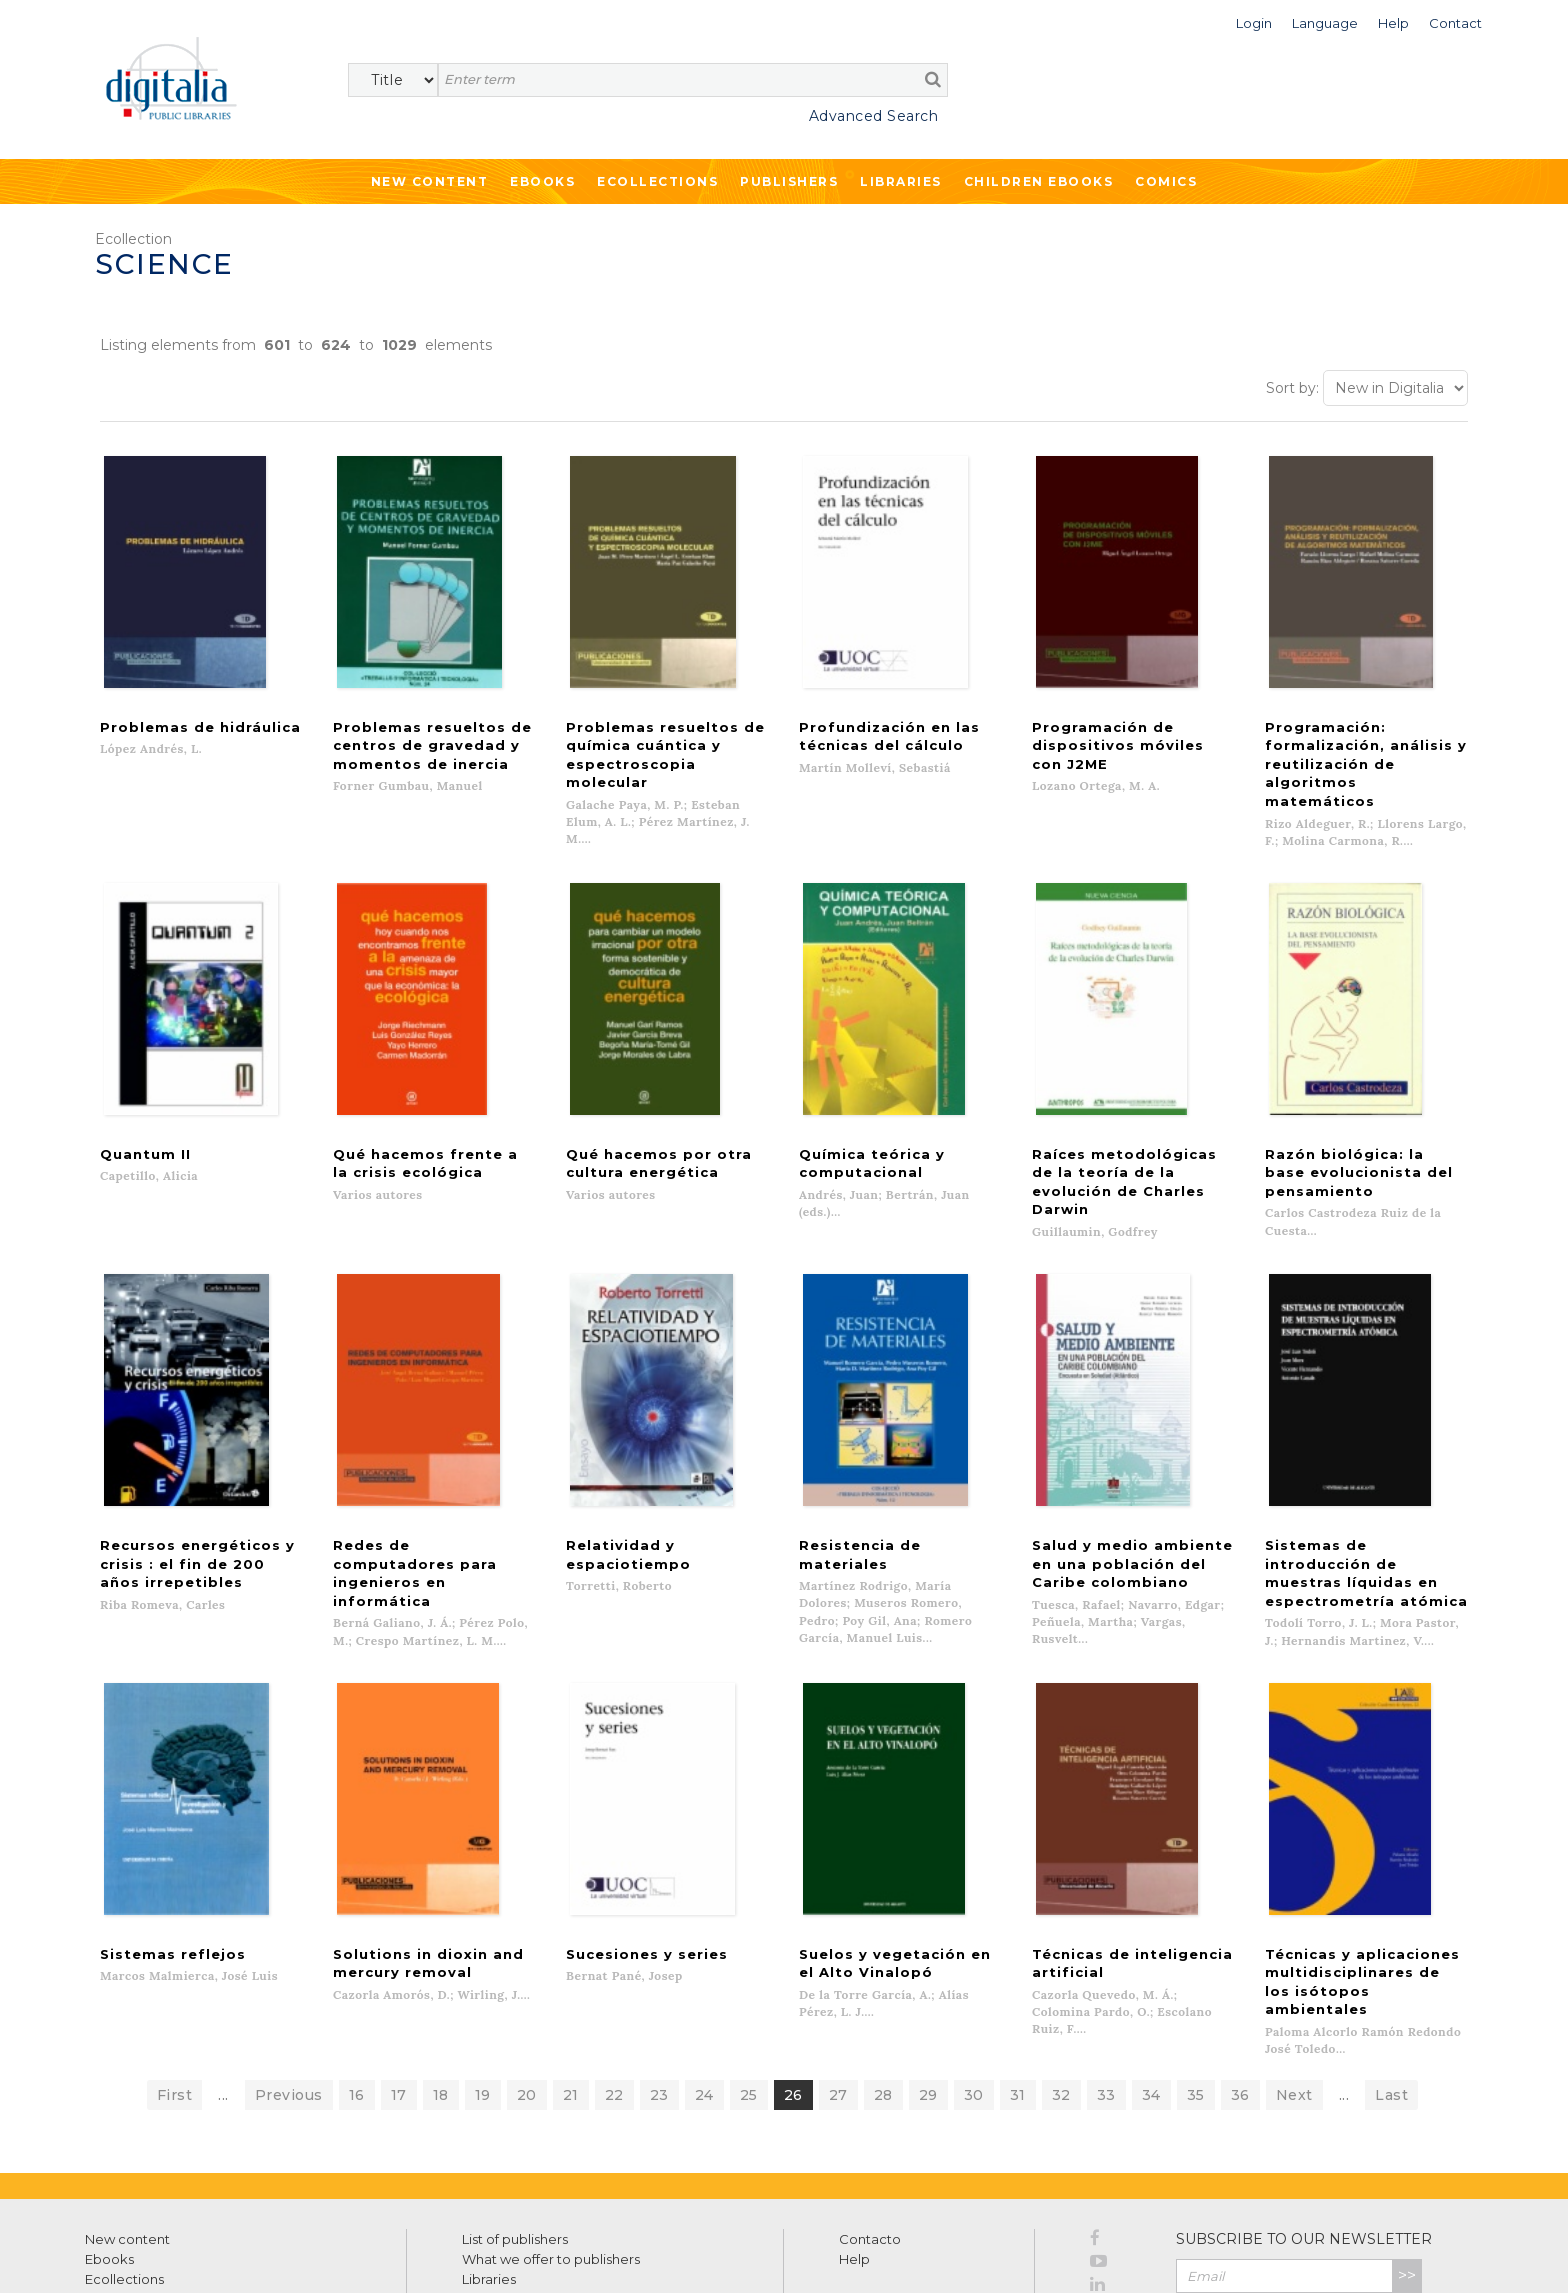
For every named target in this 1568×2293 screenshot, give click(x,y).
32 (1061, 1980)
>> (1407, 2160)
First (175, 1980)
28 (883, 1980)
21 (571, 1980)
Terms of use (120, 2255)
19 (483, 1980)
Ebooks (542, 181)
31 (1018, 1980)
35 (1196, 1980)
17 (399, 1980)
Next (1294, 1980)
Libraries (901, 181)
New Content (430, 181)
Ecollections (657, 181)
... (223, 1980)
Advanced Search (874, 116)
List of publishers (515, 2124)
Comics (1166, 181)
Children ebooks (1039, 181)
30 (974, 1980)
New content (127, 2124)
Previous (289, 1980)
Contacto (870, 2124)
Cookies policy (345, 2255)
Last (1391, 1980)
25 (749, 1980)
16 (357, 1980)
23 (659, 1980)
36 (1240, 1980)
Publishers (789, 181)
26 (793, 1980)
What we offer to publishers (551, 2144)
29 (928, 1980)
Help (854, 2144)
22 (614, 1980)
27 (838, 1980)
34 (1151, 1980)
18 (441, 1980)
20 (527, 1980)
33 (1106, 1980)
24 (704, 1980)
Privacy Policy (1378, 2204)
